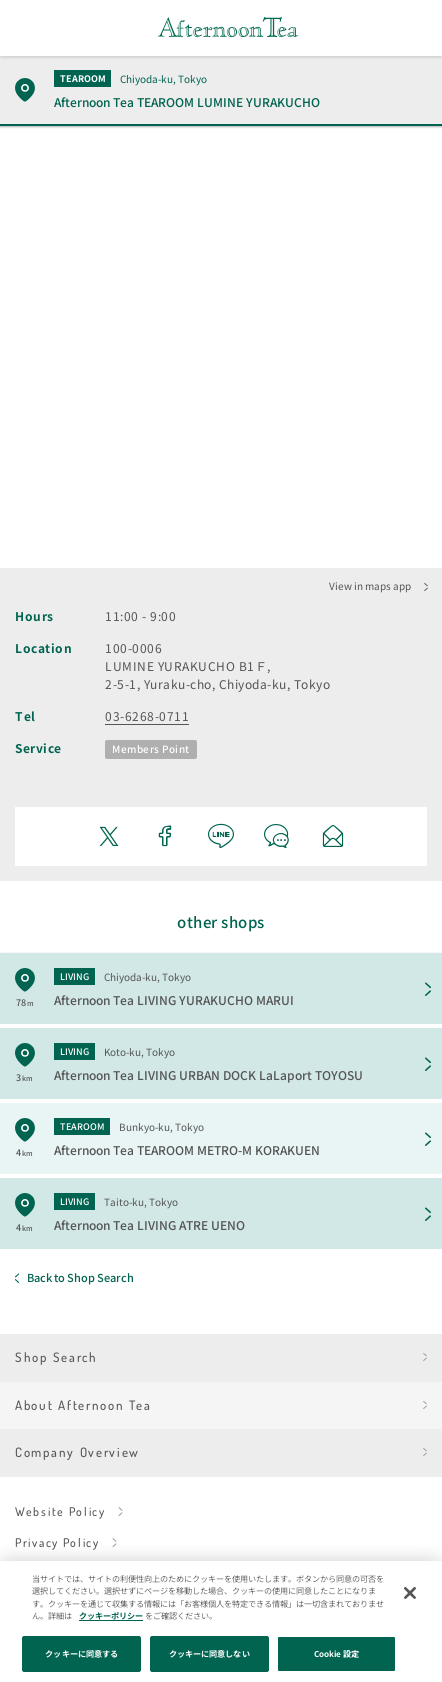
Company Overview (77, 1452)
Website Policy (60, 1511)
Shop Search (56, 1357)
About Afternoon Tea (83, 1405)
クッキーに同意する (81, 1653)
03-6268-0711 (147, 715)
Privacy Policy (57, 1542)
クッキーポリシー (111, 1615)
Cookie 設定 (337, 1653)
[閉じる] (410, 1593)
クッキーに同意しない (209, 1653)
